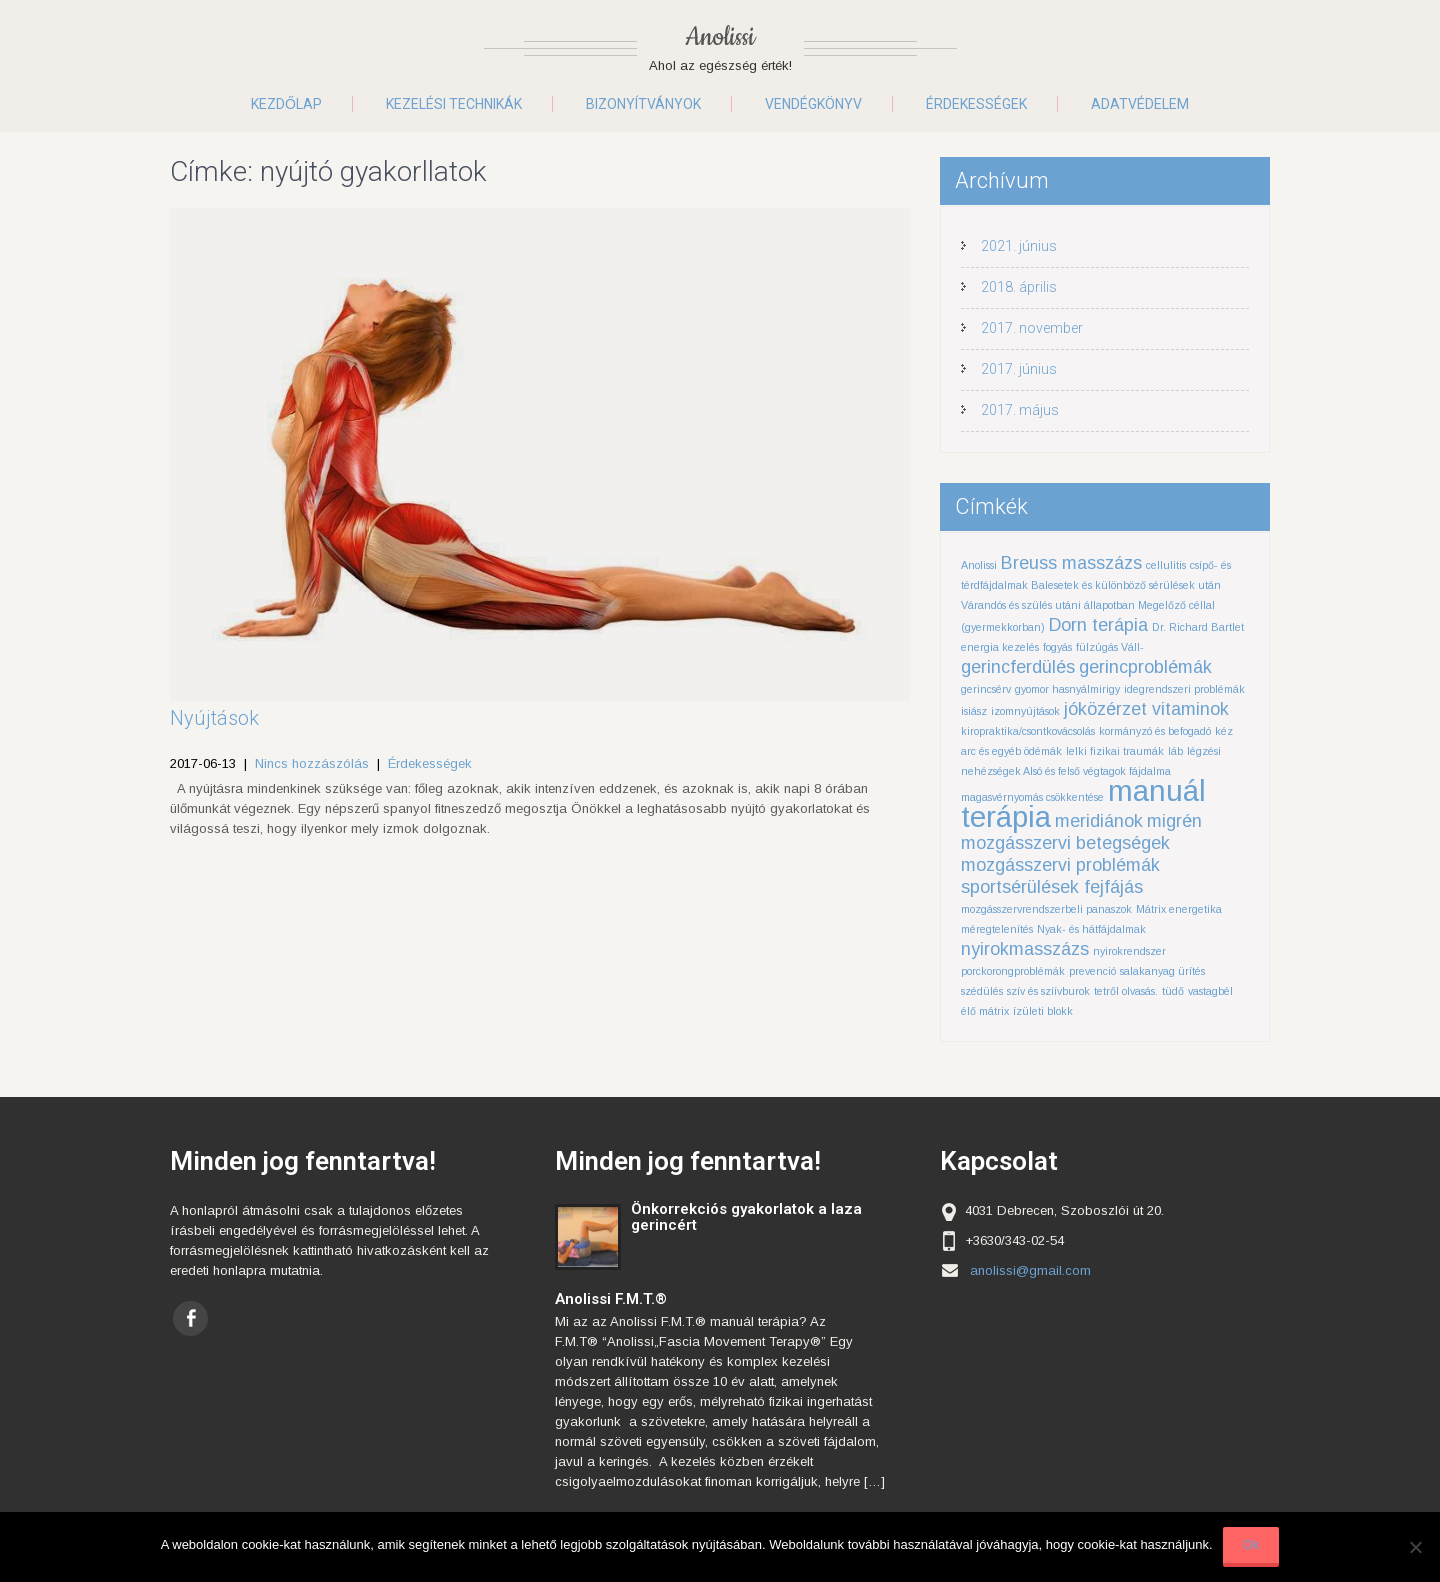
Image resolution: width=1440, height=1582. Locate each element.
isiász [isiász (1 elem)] (974, 711)
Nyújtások (214, 718)
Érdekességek (976, 104)
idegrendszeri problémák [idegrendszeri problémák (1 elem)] (1184, 689)
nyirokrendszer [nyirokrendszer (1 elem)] (1129, 951)
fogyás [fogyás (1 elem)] (1057, 647)
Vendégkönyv (813, 104)
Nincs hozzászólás (312, 763)
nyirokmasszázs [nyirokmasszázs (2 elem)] (1025, 949)
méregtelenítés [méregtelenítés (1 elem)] (997, 929)
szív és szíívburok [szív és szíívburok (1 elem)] (1048, 991)
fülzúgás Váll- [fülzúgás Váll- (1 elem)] (1110, 647)
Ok (1251, 1544)
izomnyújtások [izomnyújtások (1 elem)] (1025, 711)
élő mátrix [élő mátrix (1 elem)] (985, 1011)
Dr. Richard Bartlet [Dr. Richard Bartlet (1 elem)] (1198, 627)
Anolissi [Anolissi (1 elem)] (979, 565)
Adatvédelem (1140, 104)
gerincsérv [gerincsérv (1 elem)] (986, 689)
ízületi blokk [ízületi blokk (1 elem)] (1043, 1011)
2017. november (1032, 328)
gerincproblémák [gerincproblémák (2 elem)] (1145, 667)
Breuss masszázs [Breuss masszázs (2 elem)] (1071, 563)
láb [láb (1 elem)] (1175, 751)
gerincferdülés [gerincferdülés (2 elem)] (1018, 667)
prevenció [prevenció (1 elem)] (1092, 971)
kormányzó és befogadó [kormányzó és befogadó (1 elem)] (1155, 731)
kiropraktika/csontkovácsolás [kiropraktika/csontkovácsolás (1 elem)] (1028, 731)
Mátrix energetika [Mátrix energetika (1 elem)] (1179, 909)
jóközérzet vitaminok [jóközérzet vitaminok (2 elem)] (1146, 709)
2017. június (1019, 369)
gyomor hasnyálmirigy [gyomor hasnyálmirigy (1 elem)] (1067, 689)
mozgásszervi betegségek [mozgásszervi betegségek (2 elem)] (1065, 843)
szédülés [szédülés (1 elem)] (982, 991)
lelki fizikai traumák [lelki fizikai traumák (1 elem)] (1115, 751)
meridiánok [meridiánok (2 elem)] (1099, 821)
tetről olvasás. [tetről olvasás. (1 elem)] (1126, 991)
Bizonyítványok (643, 104)
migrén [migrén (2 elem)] (1174, 821)
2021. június (1019, 246)
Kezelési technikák (454, 104)
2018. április (1019, 287)
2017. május (1020, 410)
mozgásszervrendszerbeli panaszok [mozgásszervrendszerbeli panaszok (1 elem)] (1046, 909)
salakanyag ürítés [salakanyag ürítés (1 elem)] (1162, 971)
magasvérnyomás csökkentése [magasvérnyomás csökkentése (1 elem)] (1032, 797)
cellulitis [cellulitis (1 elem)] (1166, 565)
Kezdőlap (286, 104)
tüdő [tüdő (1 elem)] (1173, 991)
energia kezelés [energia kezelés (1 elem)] (1000, 647)
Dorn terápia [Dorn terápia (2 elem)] (1098, 625)
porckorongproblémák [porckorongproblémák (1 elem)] (1013, 971)
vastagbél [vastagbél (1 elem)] (1210, 991)
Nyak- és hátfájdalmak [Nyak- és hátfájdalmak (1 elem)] (1091, 929)
